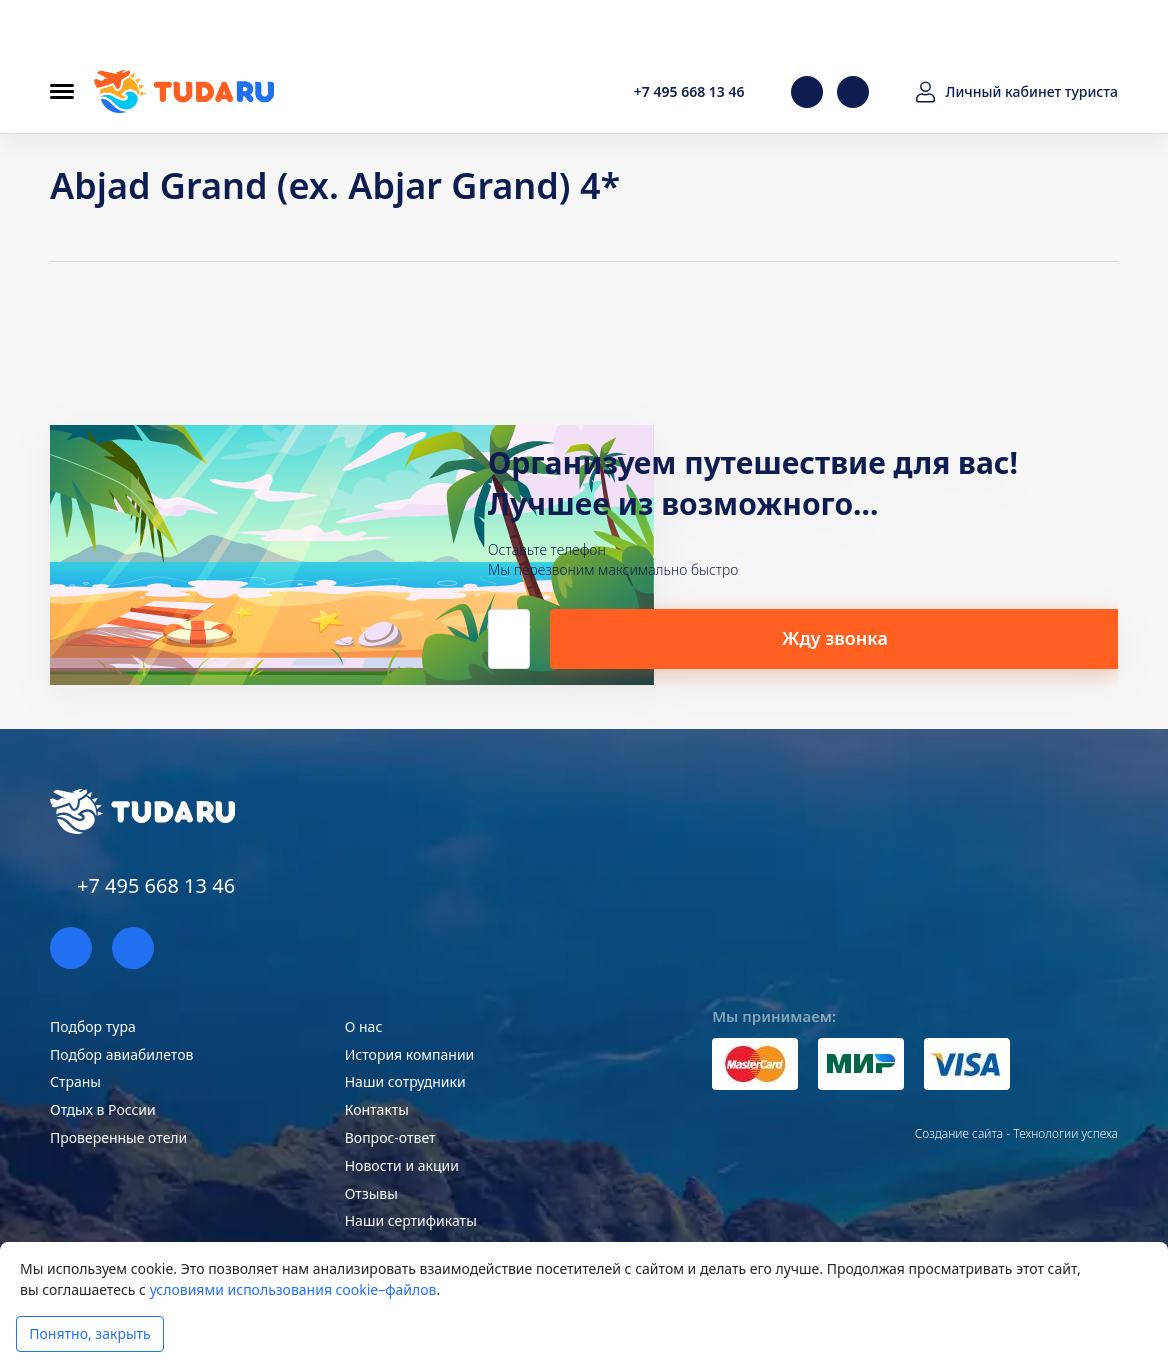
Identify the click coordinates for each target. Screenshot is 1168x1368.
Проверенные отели (118, 1137)
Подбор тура (93, 1026)
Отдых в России (103, 1109)
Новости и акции (402, 1165)
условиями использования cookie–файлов (293, 1289)
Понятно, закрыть (89, 1333)
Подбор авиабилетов (121, 1054)
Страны (75, 1081)
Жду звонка (920, 637)
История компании (410, 1054)
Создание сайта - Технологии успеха (1016, 1133)
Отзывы (371, 1193)
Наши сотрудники (405, 1081)
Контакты (377, 1109)
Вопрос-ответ (390, 1137)
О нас (364, 1026)
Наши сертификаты (411, 1220)
